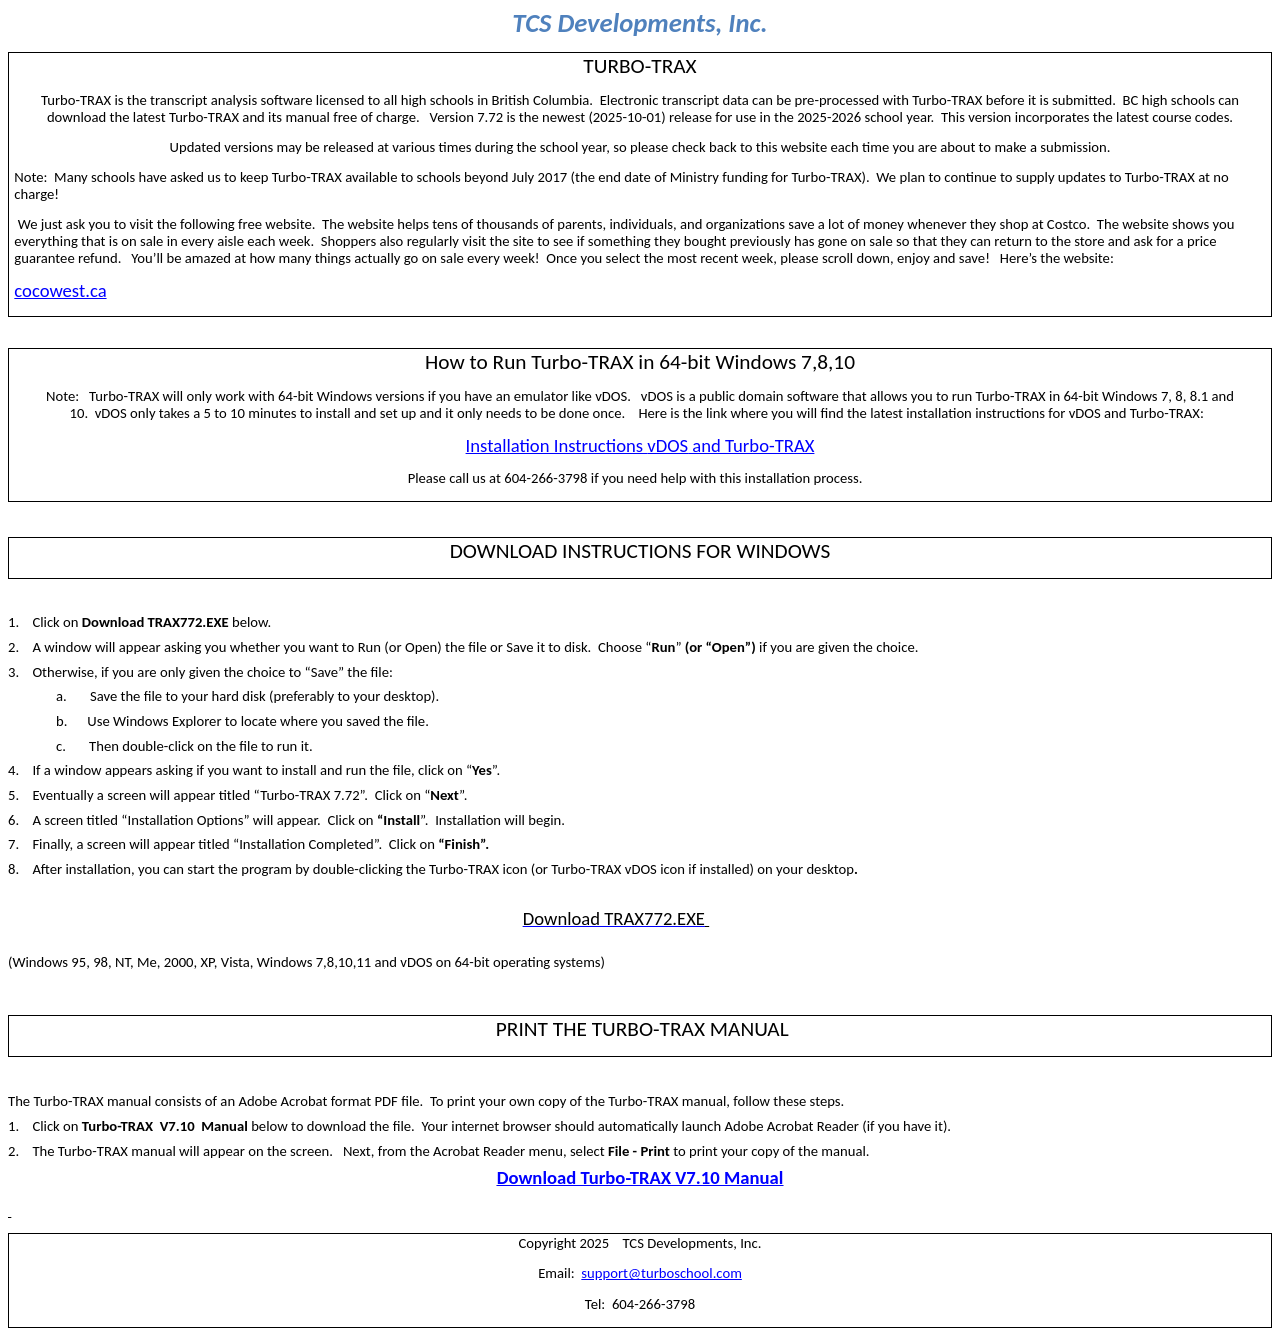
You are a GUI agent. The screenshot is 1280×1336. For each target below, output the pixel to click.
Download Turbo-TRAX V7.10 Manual (640, 1177)
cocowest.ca (60, 290)
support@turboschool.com (661, 1273)
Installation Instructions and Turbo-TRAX (640, 445)
